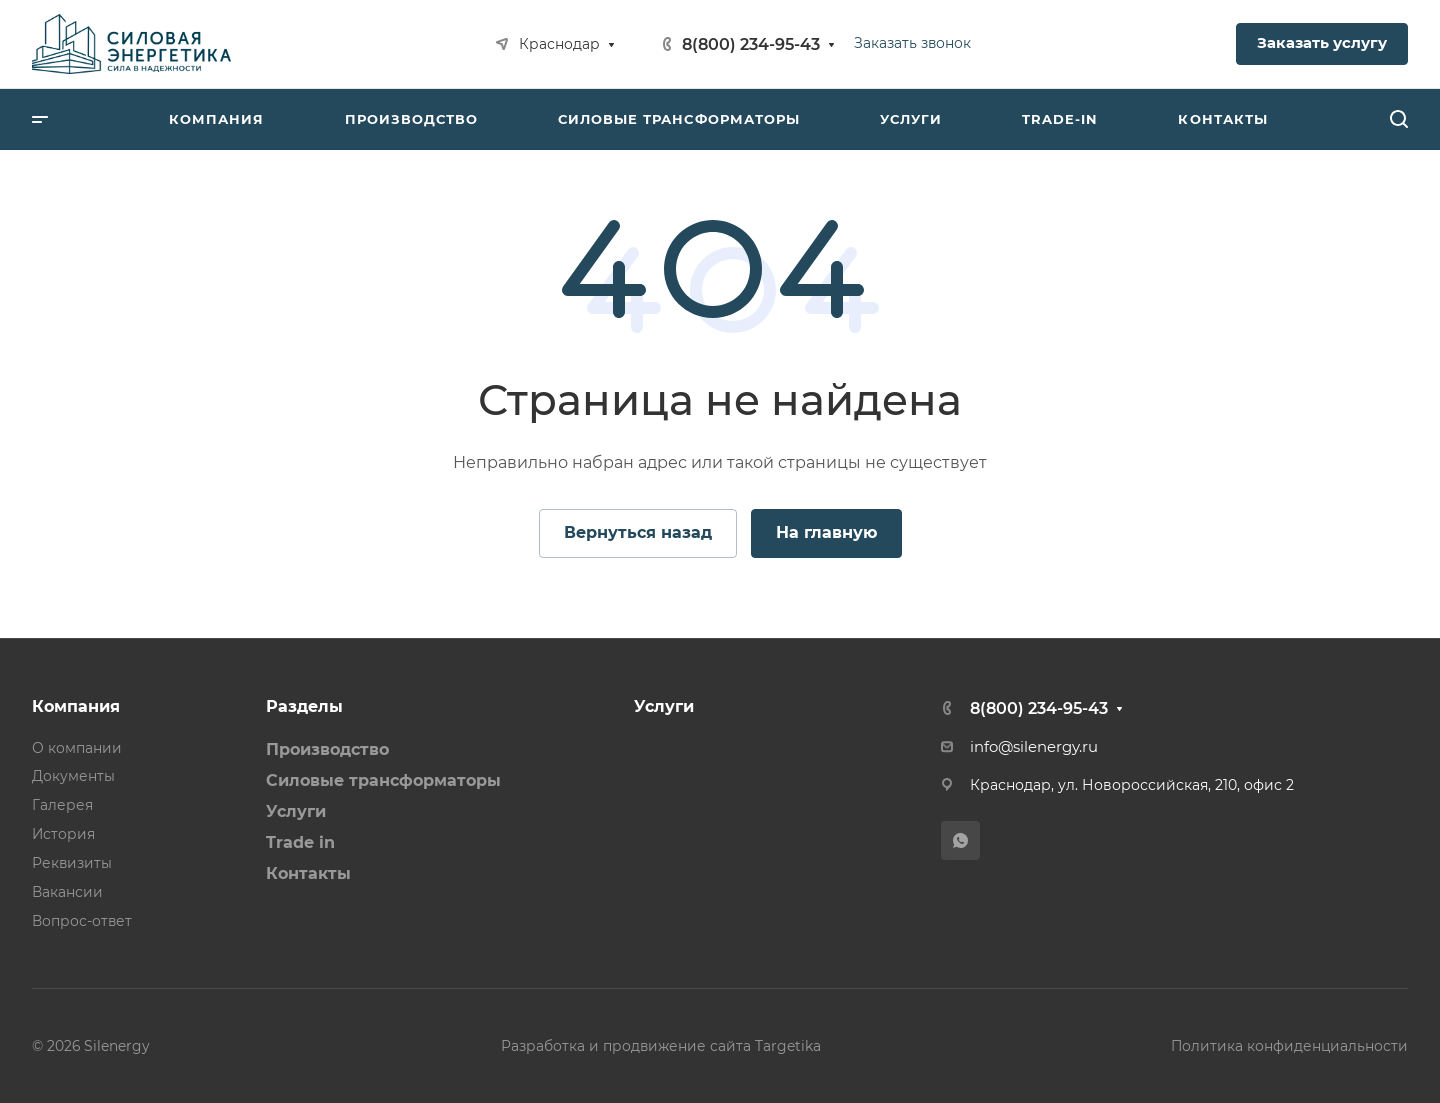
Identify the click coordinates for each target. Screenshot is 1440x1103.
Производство (327, 749)
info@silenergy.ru (1034, 747)
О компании (77, 748)
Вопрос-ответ (82, 921)
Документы (73, 776)
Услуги (296, 811)
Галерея (62, 805)
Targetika (788, 1046)
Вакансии (67, 892)
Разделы (304, 706)
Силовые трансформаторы (383, 780)
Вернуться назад (638, 532)
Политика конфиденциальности (1289, 1046)
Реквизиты (72, 863)
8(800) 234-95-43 (751, 44)
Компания (76, 706)
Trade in (300, 842)
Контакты (308, 873)
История (63, 834)
